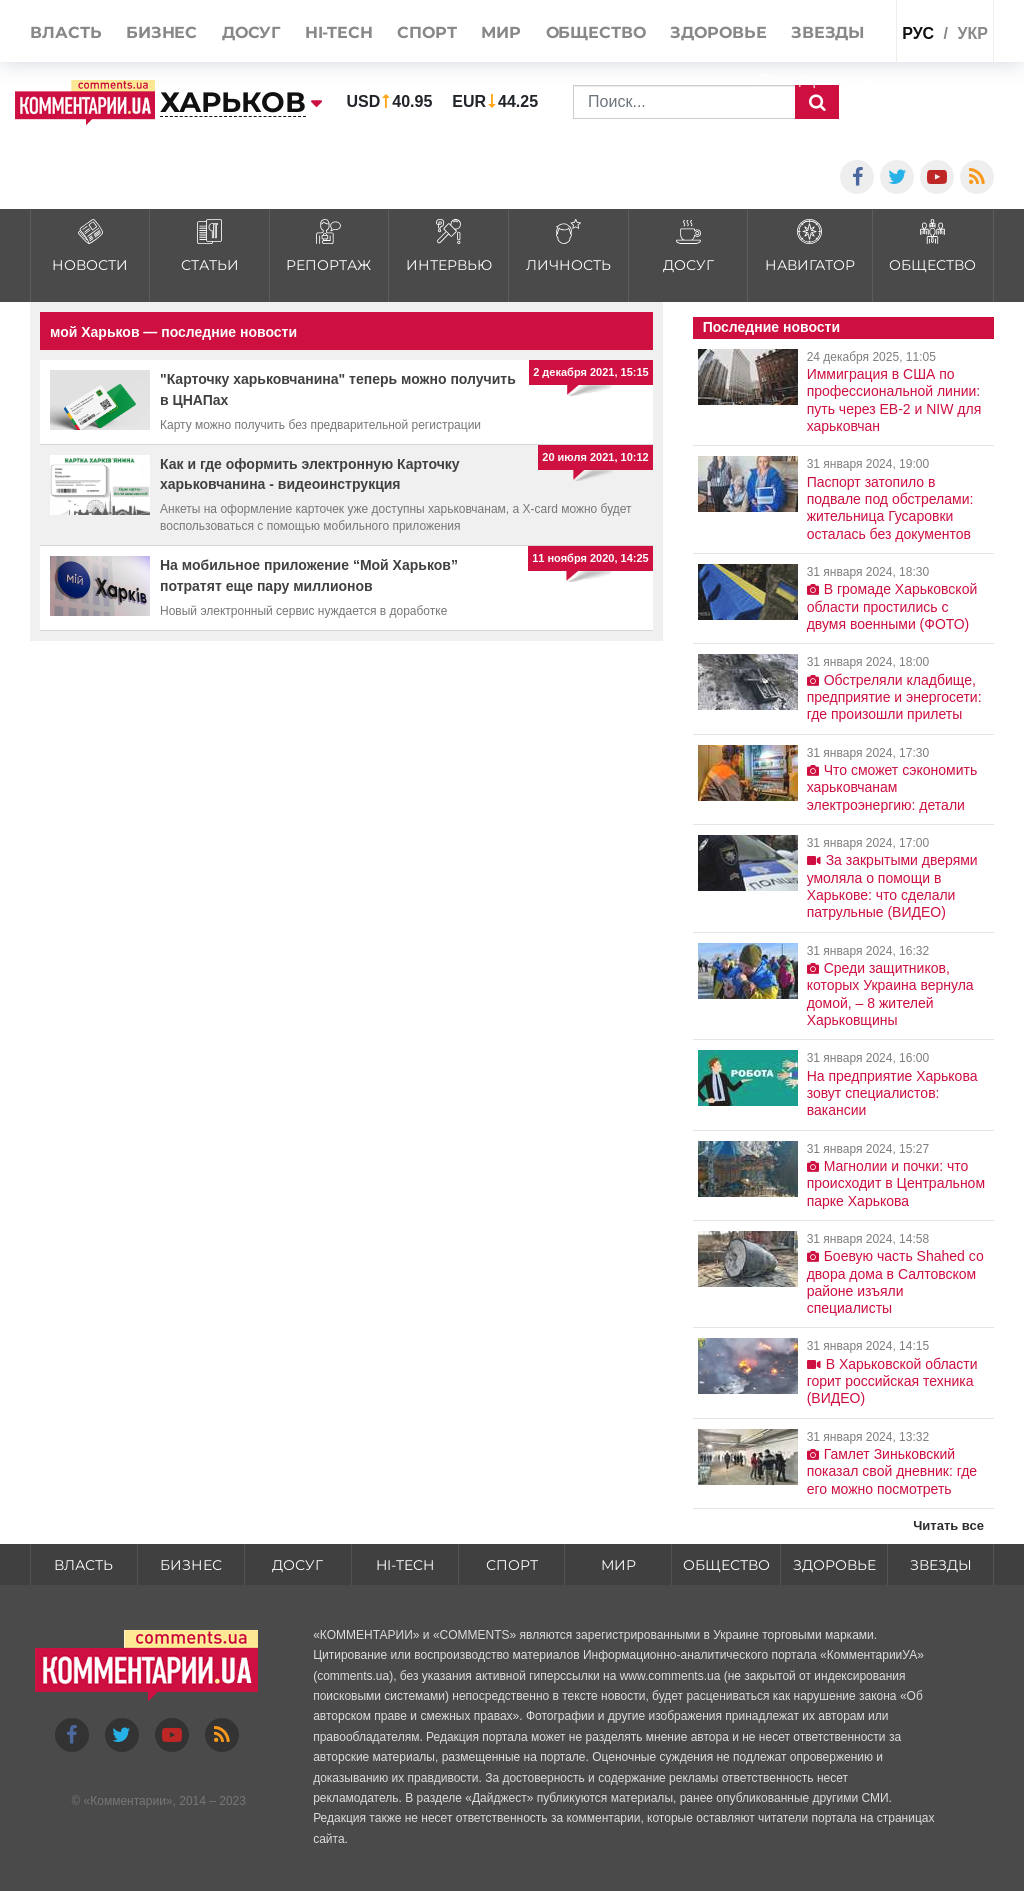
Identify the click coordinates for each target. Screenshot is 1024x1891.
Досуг (297, 1565)
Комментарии (128, 1801)
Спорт (512, 1565)
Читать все (948, 1525)
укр (972, 33)
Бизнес (191, 1565)
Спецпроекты (815, 79)
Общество (726, 1565)
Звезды (941, 1565)
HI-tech (405, 1565)
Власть (83, 1565)
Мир (618, 1565)
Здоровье (834, 1565)
